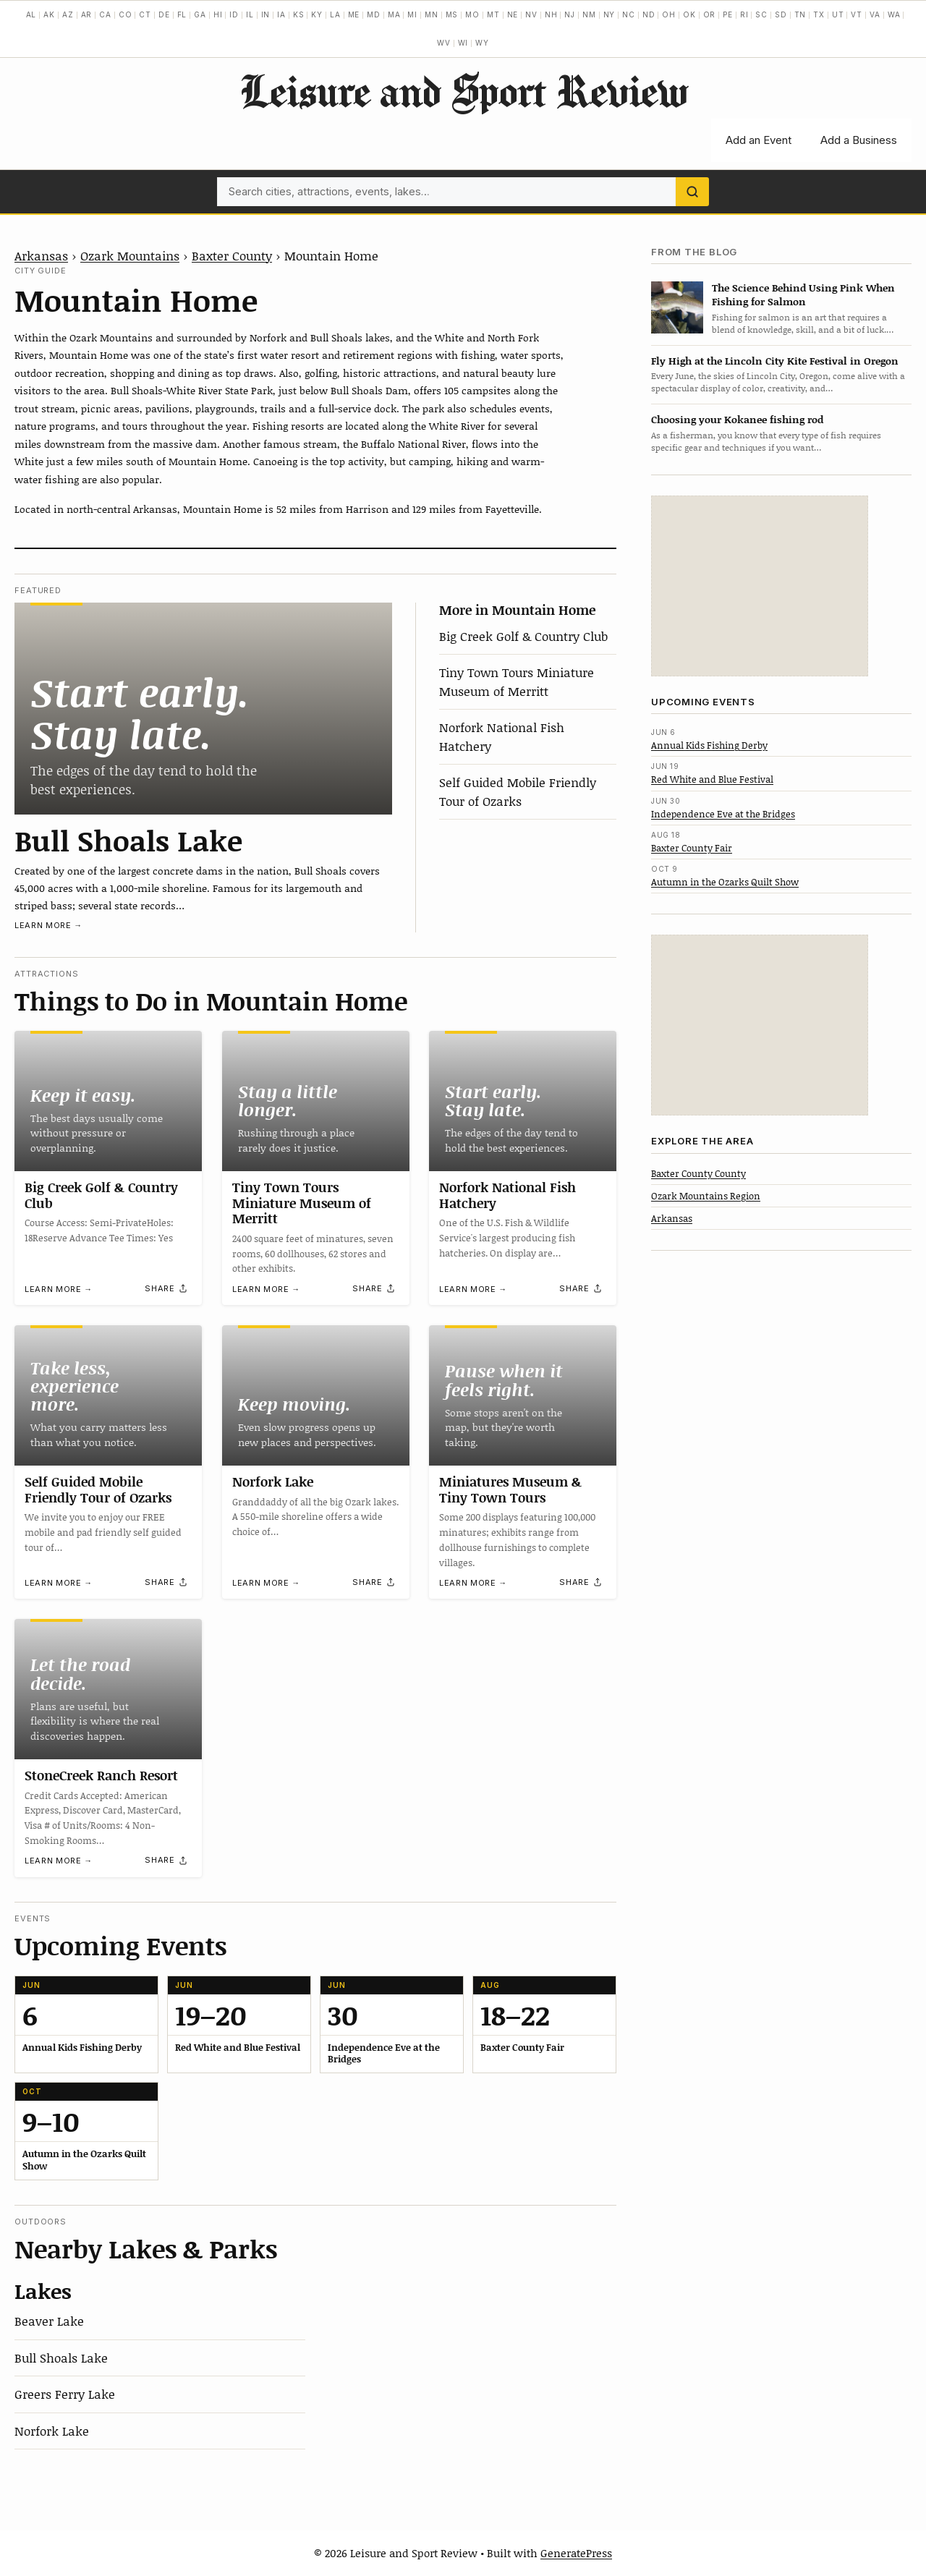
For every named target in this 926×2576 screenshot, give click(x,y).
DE (164, 14)
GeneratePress (576, 2553)
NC (628, 14)
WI (463, 42)
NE (513, 14)
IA (281, 14)
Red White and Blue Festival (712, 779)
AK (49, 14)
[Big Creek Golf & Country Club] (108, 1101)
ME (354, 14)
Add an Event (758, 140)
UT (838, 14)
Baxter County (232, 255)
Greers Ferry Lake (64, 2393)
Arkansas (41, 255)
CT (145, 14)
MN (431, 14)
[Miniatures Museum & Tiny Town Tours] (522, 1395)
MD (374, 14)
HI (218, 14)
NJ (569, 14)
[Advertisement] (759, 586)
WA (894, 14)
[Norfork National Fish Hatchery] (522, 1101)
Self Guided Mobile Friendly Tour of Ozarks (517, 791)
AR (87, 14)
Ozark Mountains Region (705, 1195)
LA (335, 14)
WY (482, 42)
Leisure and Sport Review (463, 90)
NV (531, 14)
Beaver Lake (49, 2320)
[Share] (166, 1288)
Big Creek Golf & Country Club (523, 636)
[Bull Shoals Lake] (203, 709)
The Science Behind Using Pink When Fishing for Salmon (803, 294)
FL (182, 14)
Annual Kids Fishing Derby (709, 745)
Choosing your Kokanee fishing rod (737, 419)
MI (412, 14)
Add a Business (858, 140)
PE (728, 14)
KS (299, 14)
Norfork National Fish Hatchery (507, 1195)
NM (589, 14)
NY (609, 14)
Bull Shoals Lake (128, 840)
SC (761, 14)
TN (800, 14)
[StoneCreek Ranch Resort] (108, 1689)
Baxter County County (698, 1173)
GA (200, 14)
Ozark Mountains (129, 255)
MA (394, 14)
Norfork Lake (272, 1481)
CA (105, 14)
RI (744, 14)
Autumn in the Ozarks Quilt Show (725, 881)
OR (709, 14)
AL (31, 14)
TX (819, 14)
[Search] (692, 191)
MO (472, 14)
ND (648, 14)
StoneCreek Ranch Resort (101, 1775)
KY (317, 14)
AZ (68, 14)
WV (444, 42)
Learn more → (48, 925)
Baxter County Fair (691, 847)
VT (856, 14)
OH (669, 14)
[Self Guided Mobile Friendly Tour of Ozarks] (108, 1395)
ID (234, 14)
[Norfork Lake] (315, 1395)
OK (689, 14)
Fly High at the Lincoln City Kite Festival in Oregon (775, 360)
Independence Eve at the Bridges (723, 813)
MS (452, 14)
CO (125, 14)
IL (250, 14)
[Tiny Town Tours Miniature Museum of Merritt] (315, 1101)
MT (493, 14)
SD (781, 14)
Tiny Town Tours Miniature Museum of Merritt (516, 681)
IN (266, 14)
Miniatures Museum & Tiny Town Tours (510, 1489)
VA (875, 14)
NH (551, 14)
